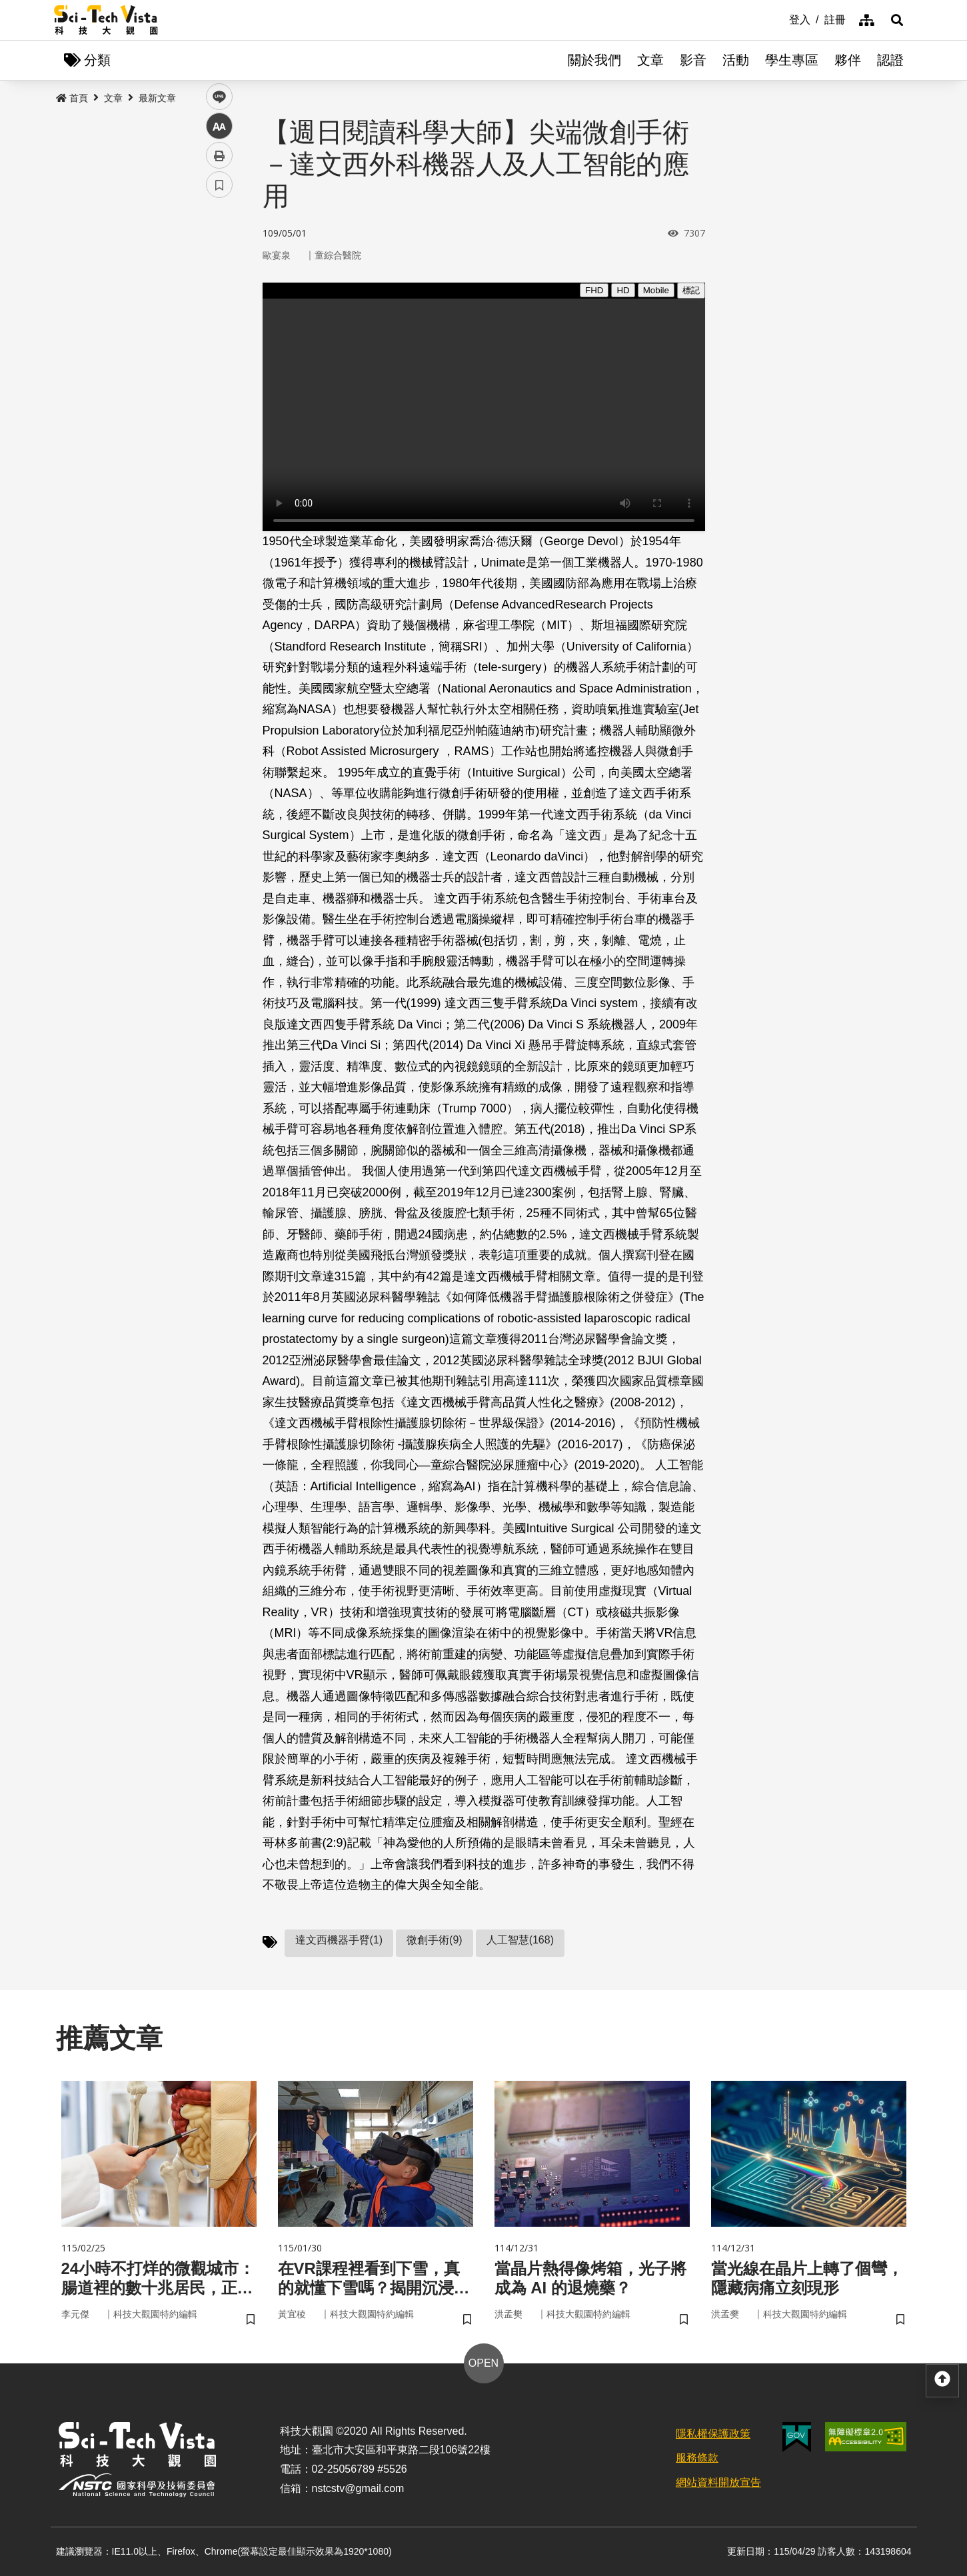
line (215, 313)
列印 (219, 372)
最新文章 (157, 98)
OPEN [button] (483, 2363)
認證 (890, 60)
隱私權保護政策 (713, 2433)
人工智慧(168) (520, 1939)
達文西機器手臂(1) (339, 1939)
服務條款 (697, 2457)
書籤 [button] (219, 401)
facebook (220, 255)
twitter (220, 284)
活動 (735, 60)
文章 (650, 60)
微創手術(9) (435, 1939)
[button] (897, 20)
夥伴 (847, 60)
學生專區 (791, 60)
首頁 (72, 98)
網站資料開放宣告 (718, 2482)
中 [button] (219, 343)
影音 (693, 60)
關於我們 (594, 60)
